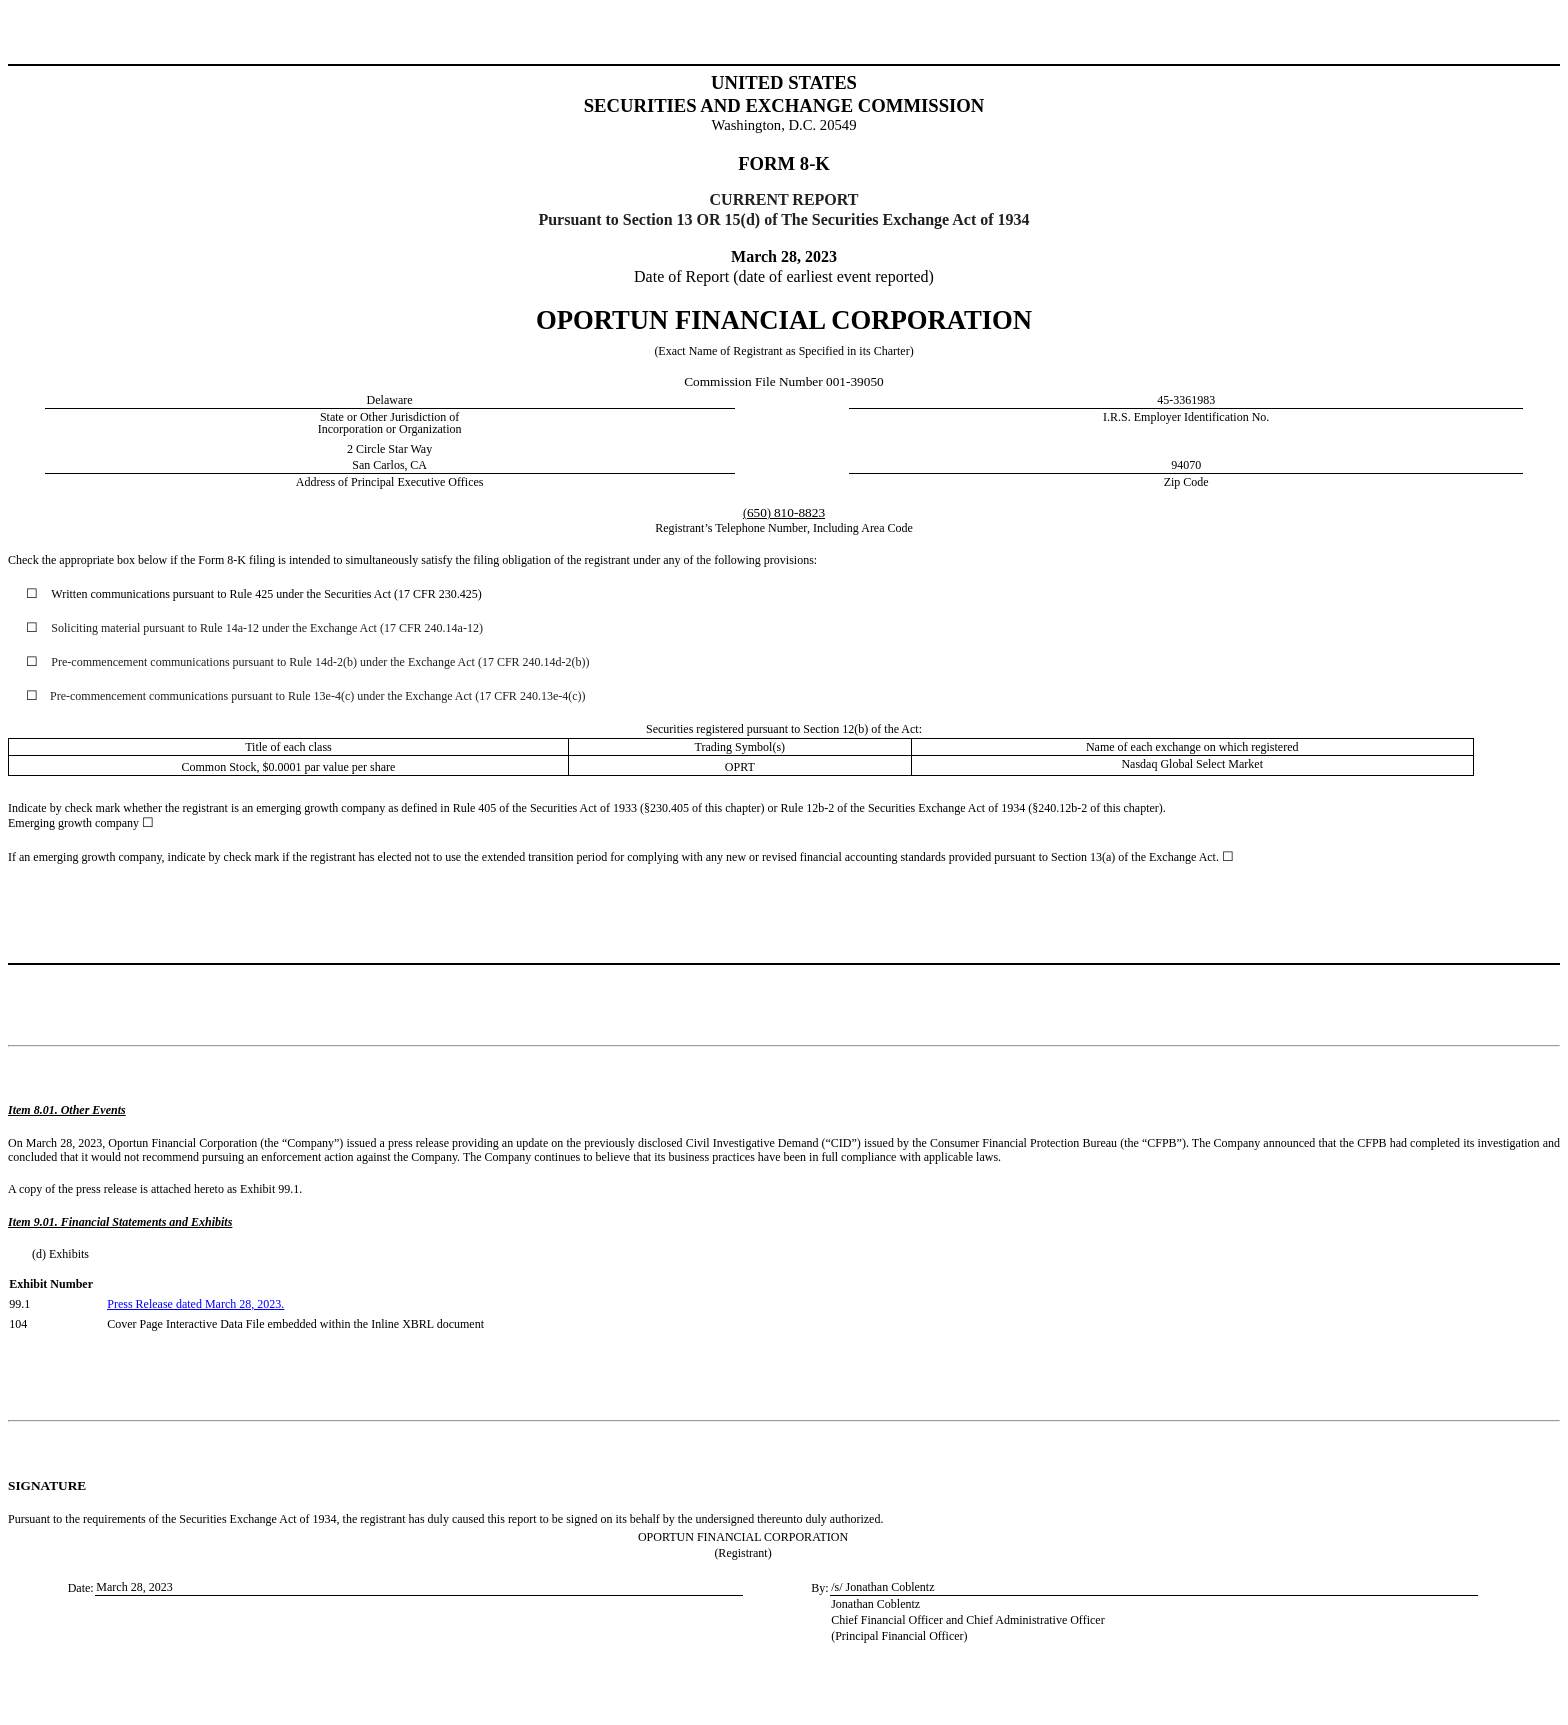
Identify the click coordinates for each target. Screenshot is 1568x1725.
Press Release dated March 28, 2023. (195, 1304)
